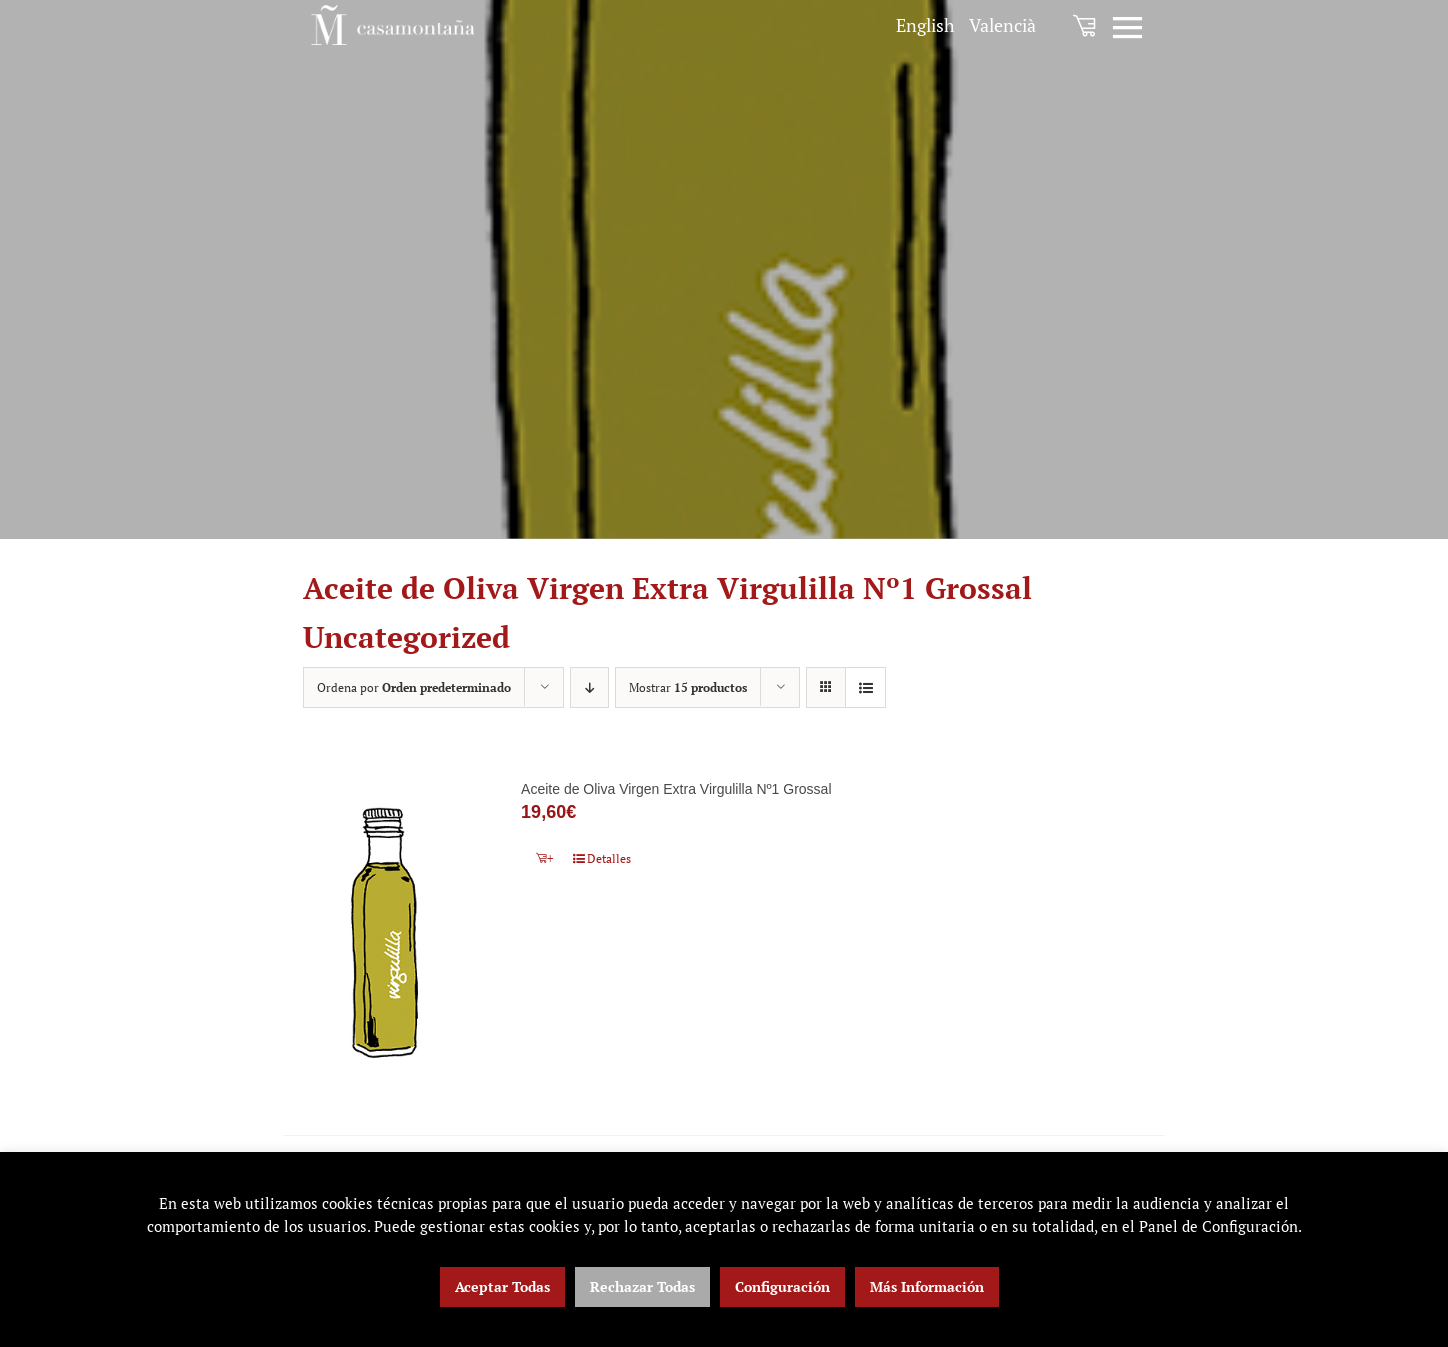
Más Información (927, 1286)
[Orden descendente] (589, 687)
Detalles (609, 858)
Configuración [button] (782, 1286)
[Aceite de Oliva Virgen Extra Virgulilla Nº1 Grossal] (384, 932)
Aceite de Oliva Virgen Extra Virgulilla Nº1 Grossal (676, 789)
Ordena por (414, 687)
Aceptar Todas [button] (502, 1286)
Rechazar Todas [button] (642, 1286)
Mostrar (688, 687)
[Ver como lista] (865, 687)
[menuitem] (925, 25)
